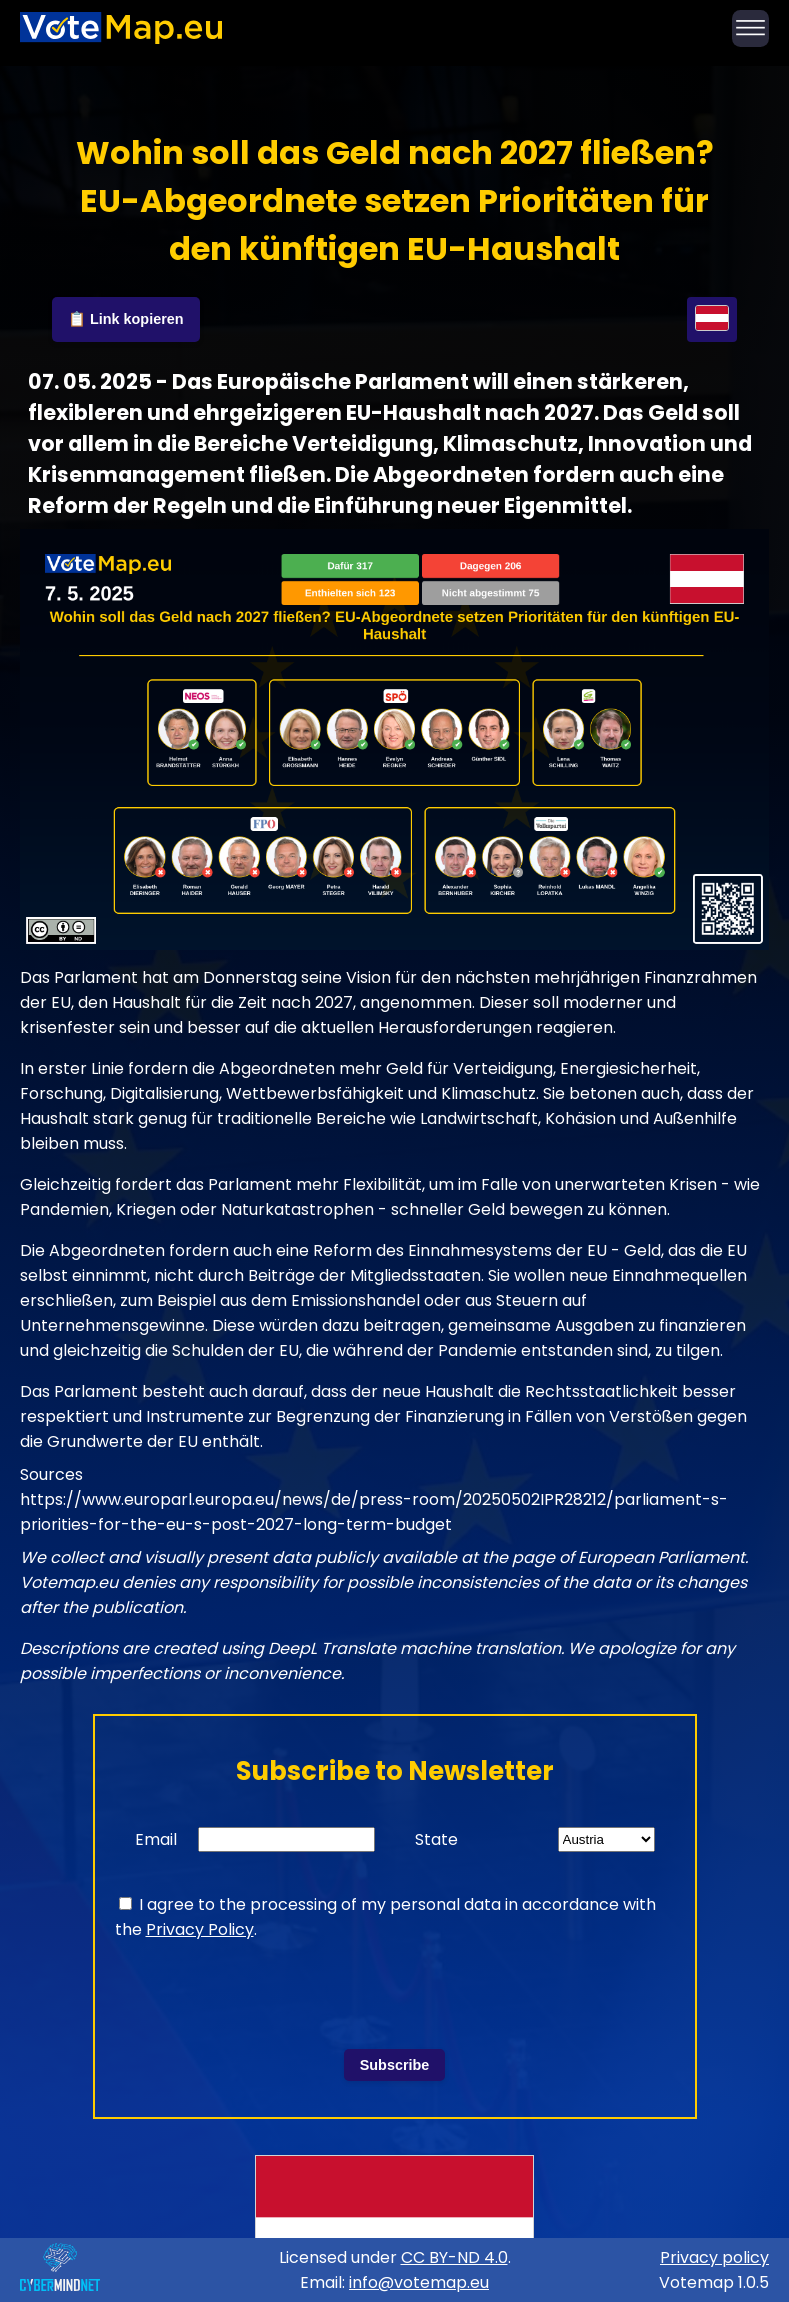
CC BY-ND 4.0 (454, 2257)
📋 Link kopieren (126, 319)
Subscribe (395, 2065)
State (436, 1839)
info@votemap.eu (419, 2282)
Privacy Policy (200, 1929)
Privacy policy (714, 2257)
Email (156, 1839)
